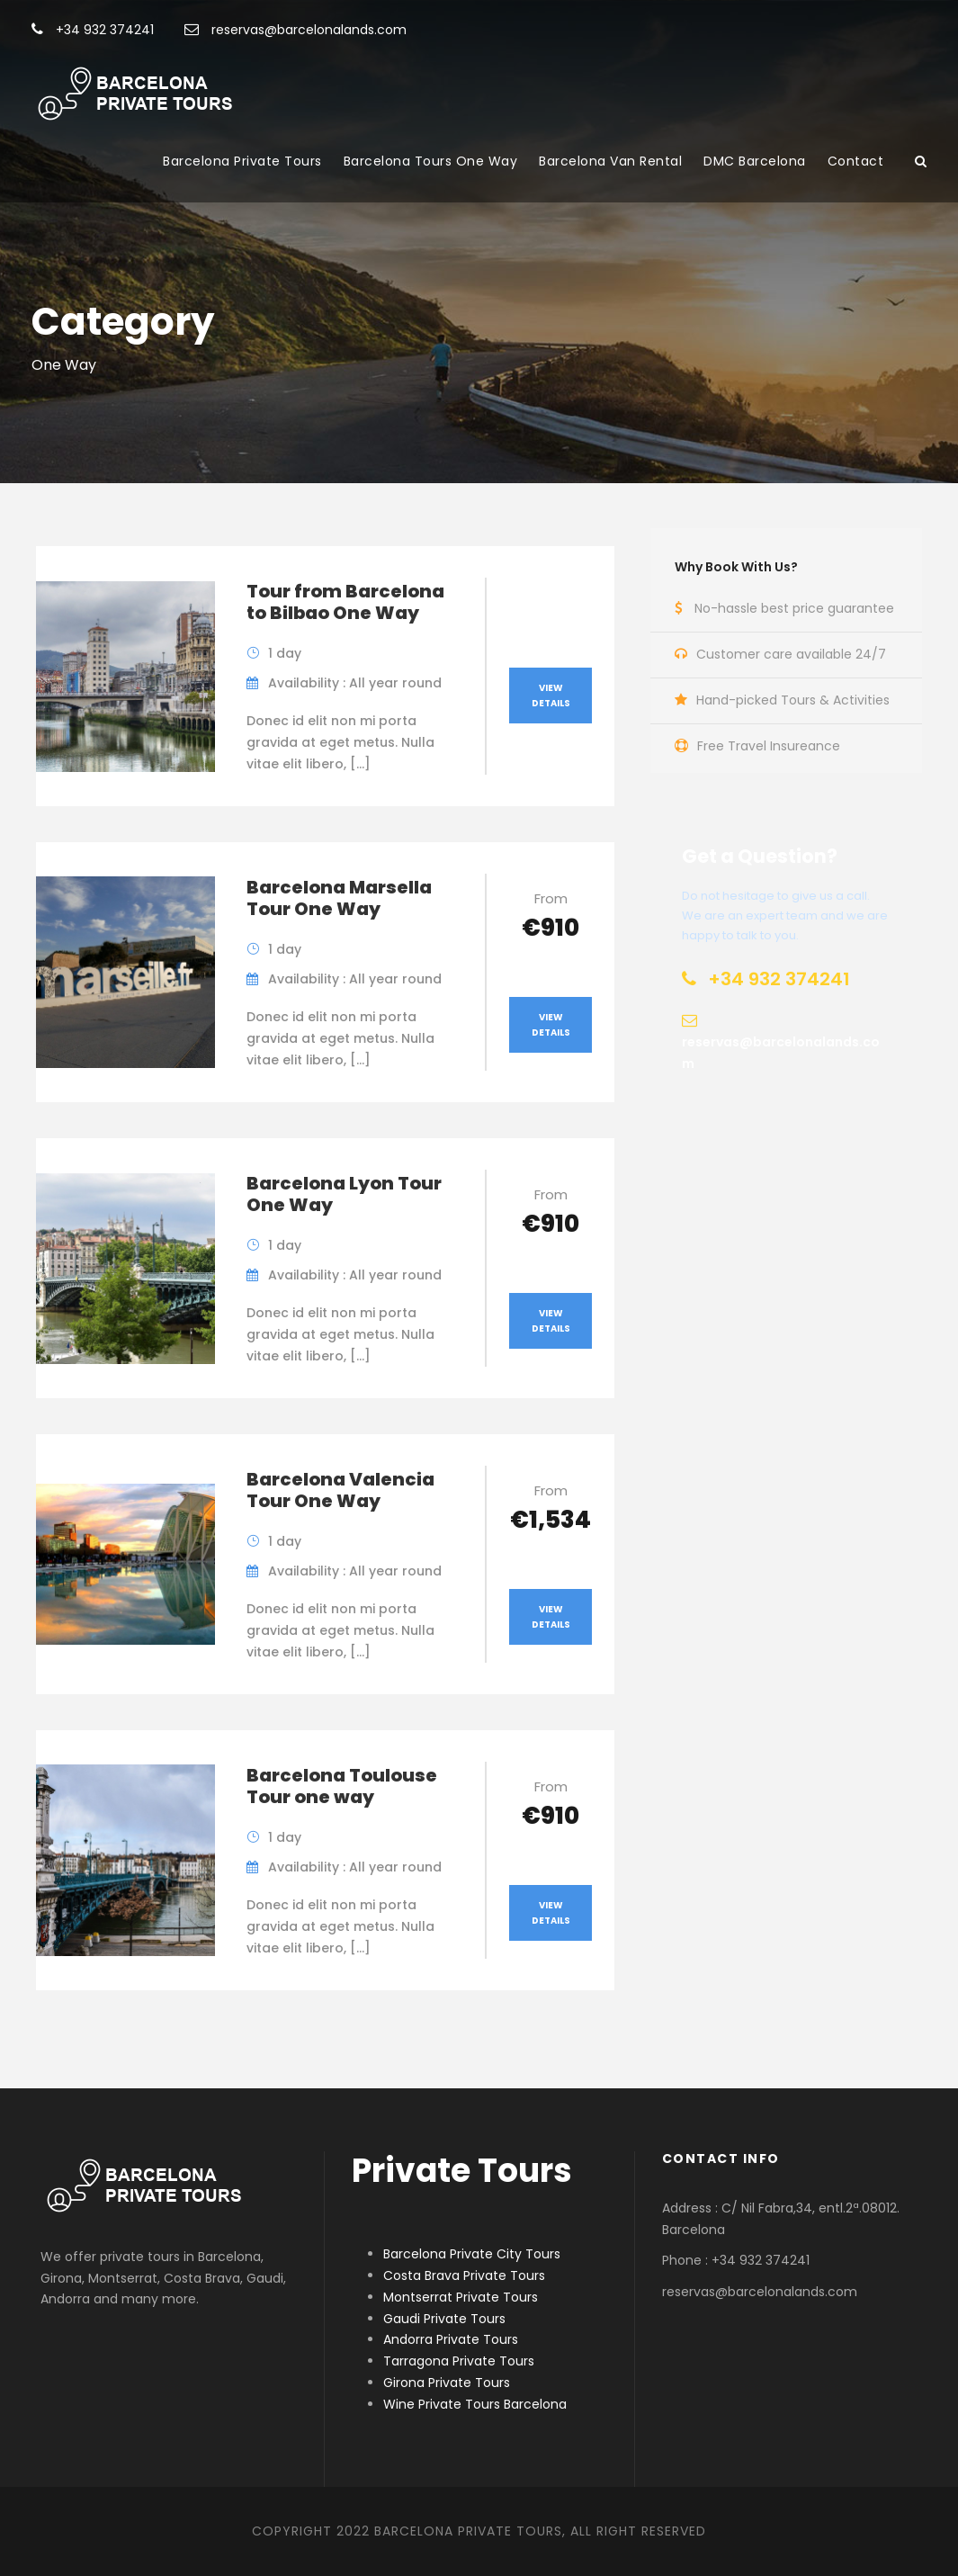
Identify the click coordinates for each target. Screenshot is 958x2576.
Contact (856, 161)
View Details (551, 695)
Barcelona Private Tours (242, 161)
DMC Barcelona (754, 161)
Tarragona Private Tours (458, 2361)
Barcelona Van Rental (610, 161)
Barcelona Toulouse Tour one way (341, 1786)
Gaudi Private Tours (444, 2319)
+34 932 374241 (92, 30)
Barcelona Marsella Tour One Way (339, 898)
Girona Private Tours (446, 2383)
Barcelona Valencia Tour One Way (340, 1490)
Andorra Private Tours (450, 2339)
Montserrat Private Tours (460, 2297)
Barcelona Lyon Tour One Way (344, 1194)
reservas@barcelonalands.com (295, 30)
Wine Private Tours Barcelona (475, 2404)
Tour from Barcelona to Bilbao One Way (345, 602)
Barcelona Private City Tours (471, 2254)
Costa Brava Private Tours (464, 2275)
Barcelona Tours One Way (431, 161)
